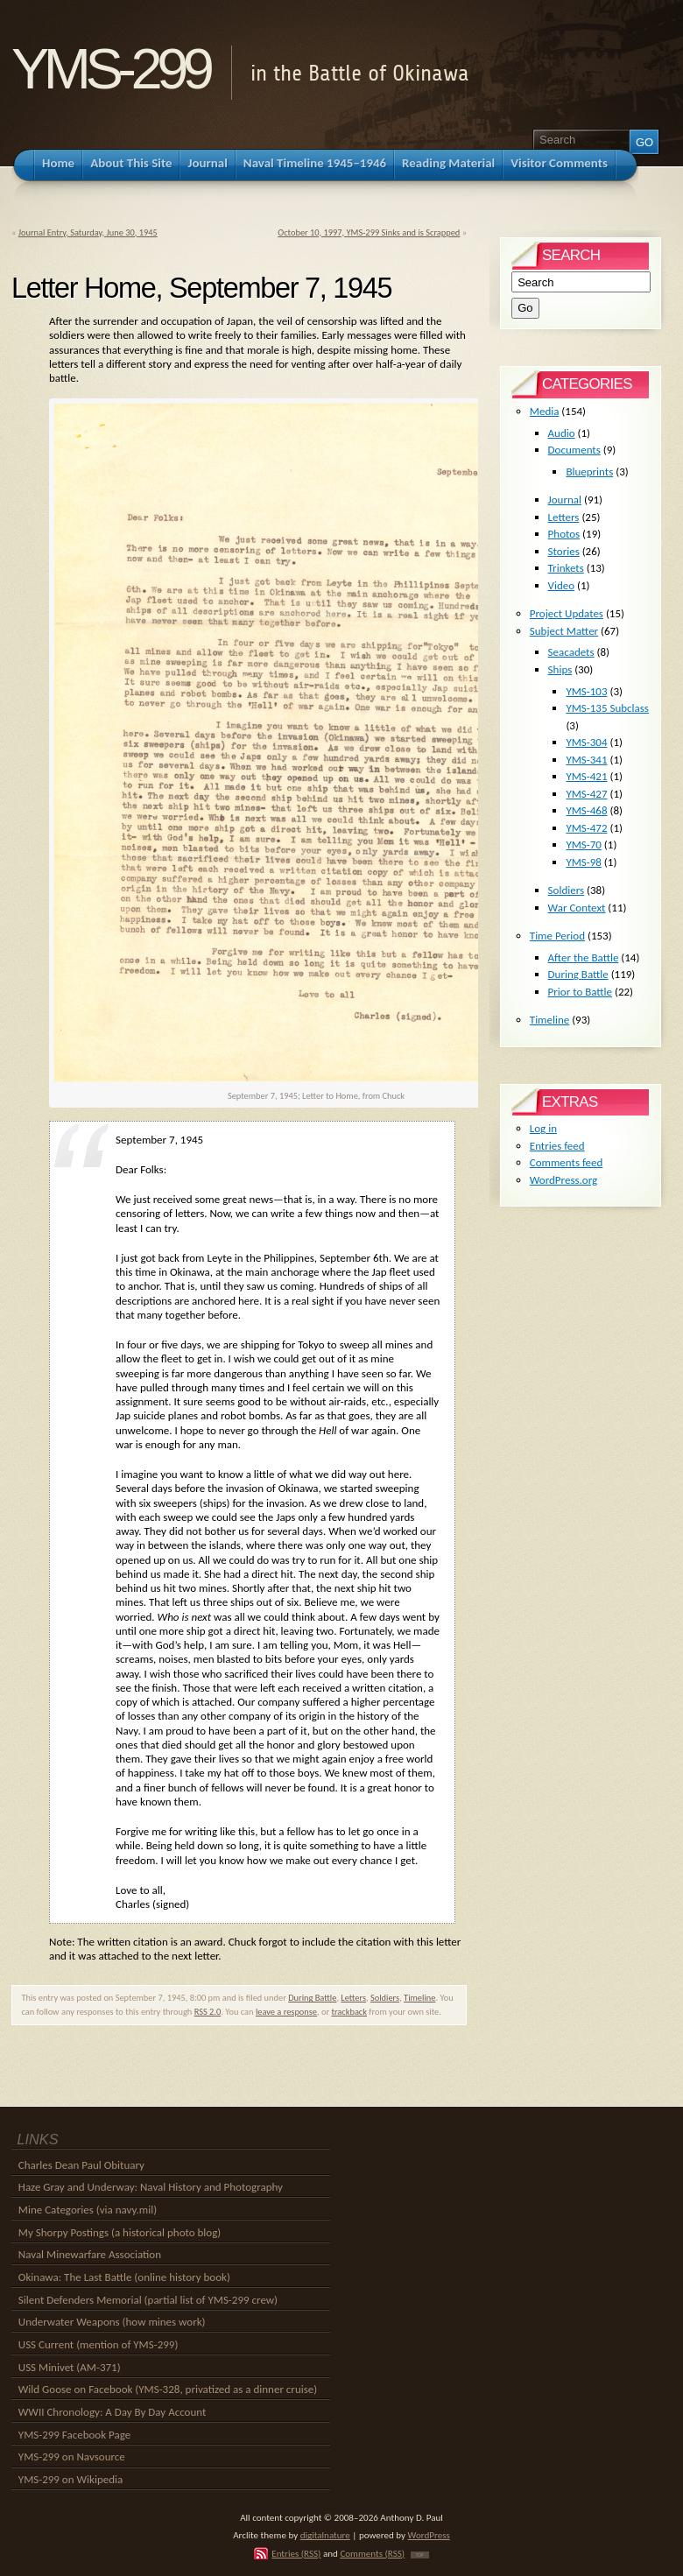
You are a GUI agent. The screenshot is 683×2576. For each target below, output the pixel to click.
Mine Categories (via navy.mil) (87, 2209)
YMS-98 (584, 862)
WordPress (429, 2535)
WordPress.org (563, 1179)
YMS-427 (586, 793)
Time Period (557, 935)
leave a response (286, 2011)
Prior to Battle (580, 991)
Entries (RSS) (295, 2553)
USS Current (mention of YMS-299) (98, 2344)
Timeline (419, 1997)
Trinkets (566, 567)
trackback (349, 2011)
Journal (564, 499)
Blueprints (589, 471)
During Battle (312, 1997)
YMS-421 (586, 776)
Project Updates (566, 613)
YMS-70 (584, 844)
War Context (577, 907)
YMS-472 (586, 827)
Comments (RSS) (372, 2553)
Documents (574, 449)
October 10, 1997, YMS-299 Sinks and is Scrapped (369, 232)
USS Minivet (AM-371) (69, 2367)
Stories (564, 551)
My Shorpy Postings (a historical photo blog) (119, 2232)
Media (545, 411)
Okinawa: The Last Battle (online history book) (124, 2277)
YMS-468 (586, 810)
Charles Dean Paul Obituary (81, 2164)
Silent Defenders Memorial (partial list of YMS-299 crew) (148, 2299)
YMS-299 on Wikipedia (70, 2479)
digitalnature (325, 2535)
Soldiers (384, 1997)
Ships (560, 669)
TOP (420, 2555)
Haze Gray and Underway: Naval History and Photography (150, 2186)
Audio (561, 433)
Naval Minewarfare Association (89, 2254)
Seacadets (571, 651)
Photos (564, 533)
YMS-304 (586, 742)
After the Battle (583, 957)
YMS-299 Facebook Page (74, 2434)
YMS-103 (586, 691)
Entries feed (557, 1145)
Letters (353, 1997)
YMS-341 (586, 759)
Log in (543, 1128)
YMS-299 (109, 69)
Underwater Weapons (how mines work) (112, 2321)
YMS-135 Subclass (607, 707)
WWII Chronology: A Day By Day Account (112, 2411)
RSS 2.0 (208, 2011)
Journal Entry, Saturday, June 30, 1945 (88, 232)
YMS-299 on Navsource (71, 2456)
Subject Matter (564, 630)
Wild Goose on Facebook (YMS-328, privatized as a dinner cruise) (167, 2389)
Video (561, 585)
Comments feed (566, 1162)
